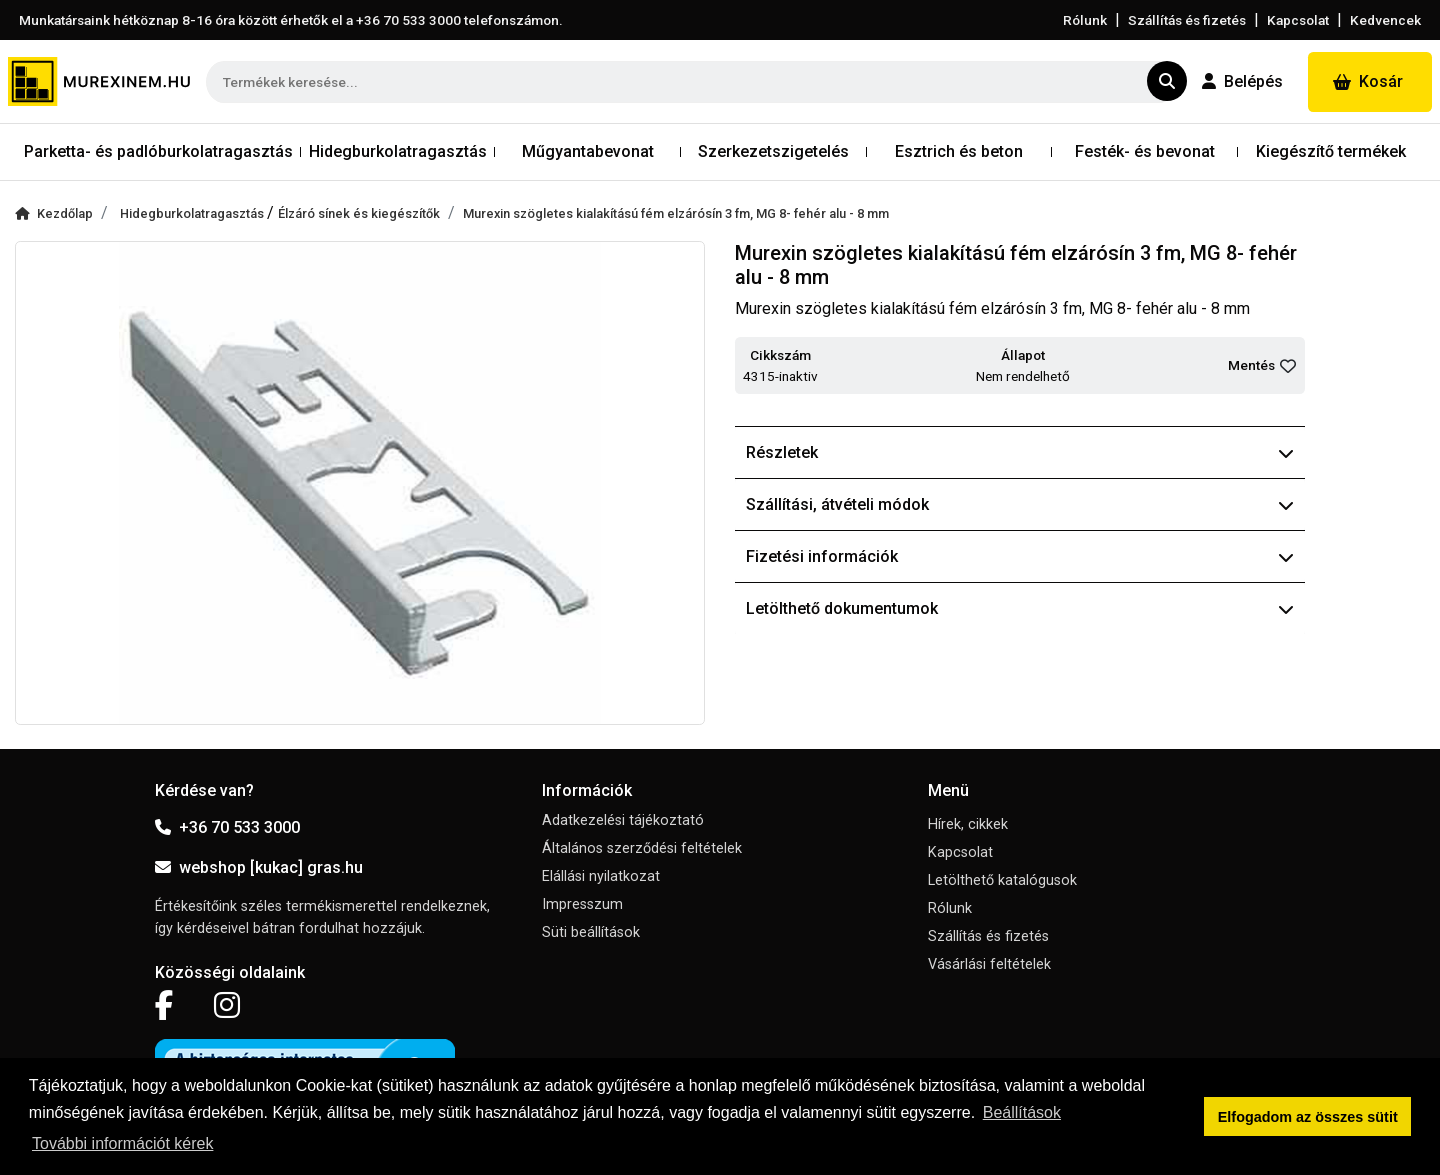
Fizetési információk (1020, 556)
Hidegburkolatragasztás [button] (398, 151)
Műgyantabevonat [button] (588, 151)
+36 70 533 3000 (227, 827)
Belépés (1242, 81)
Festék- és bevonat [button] (1145, 151)
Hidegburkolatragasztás (193, 213)
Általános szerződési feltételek (642, 848)
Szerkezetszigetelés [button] (773, 151)
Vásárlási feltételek (989, 964)
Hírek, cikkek (968, 824)
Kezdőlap (54, 213)
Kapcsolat (1298, 20)
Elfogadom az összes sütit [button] (1308, 1117)
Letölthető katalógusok (1002, 880)
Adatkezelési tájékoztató (623, 820)
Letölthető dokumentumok (1020, 608)
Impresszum (582, 904)
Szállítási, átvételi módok (1020, 504)
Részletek (1020, 452)
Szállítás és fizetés (1187, 20)
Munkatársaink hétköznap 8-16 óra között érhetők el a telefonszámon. (291, 20)
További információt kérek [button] (122, 1143)
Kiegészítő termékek (1331, 151)
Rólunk (1085, 20)
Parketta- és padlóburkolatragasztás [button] (158, 151)
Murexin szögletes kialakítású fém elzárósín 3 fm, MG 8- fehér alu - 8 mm (676, 213)
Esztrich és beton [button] (959, 151)
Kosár (1368, 81)
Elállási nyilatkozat (601, 876)
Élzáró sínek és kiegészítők (359, 213)
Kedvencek (1385, 20)
